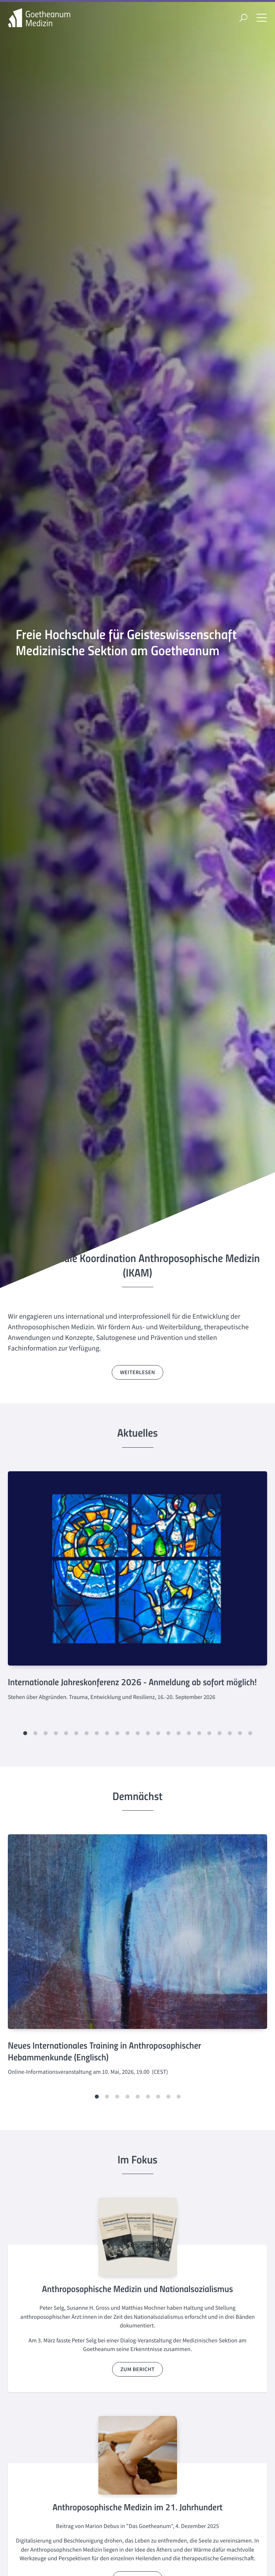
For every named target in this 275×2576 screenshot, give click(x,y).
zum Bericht (137, 2369)
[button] (25, 1733)
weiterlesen (137, 1372)
